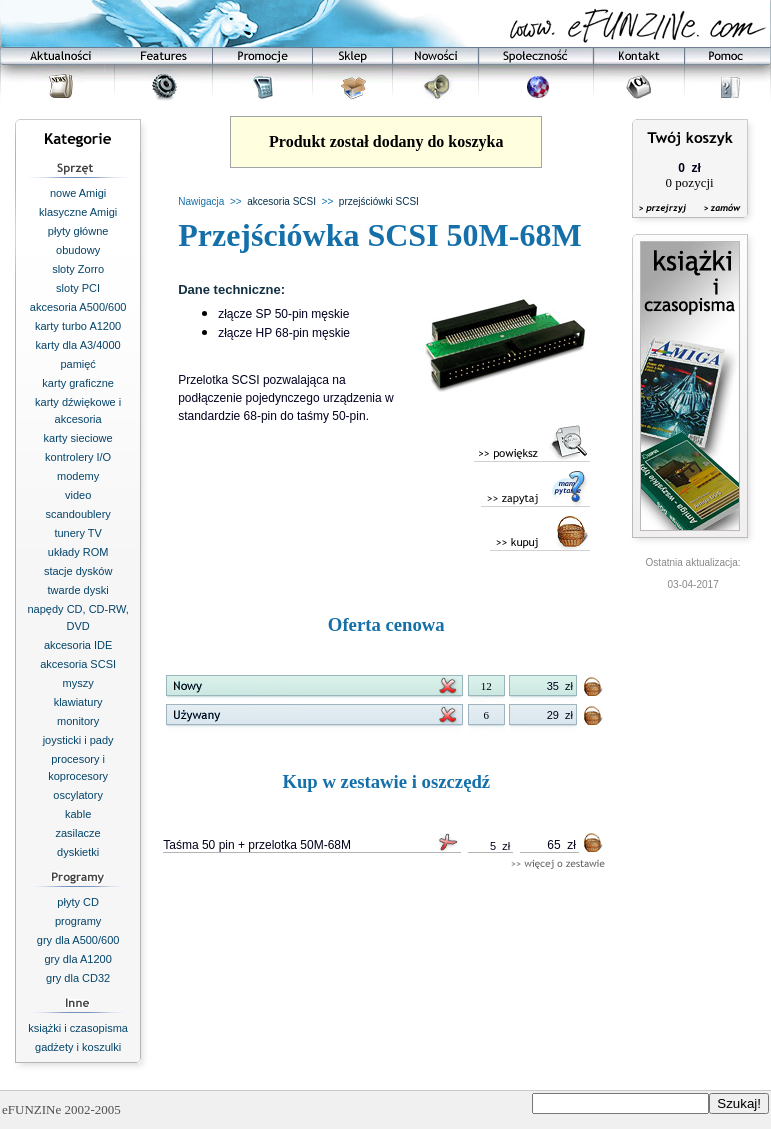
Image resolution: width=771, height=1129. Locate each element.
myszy (78, 683)
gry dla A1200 (77, 959)
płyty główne (78, 231)
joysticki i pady (78, 740)
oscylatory (78, 795)
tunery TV (78, 533)
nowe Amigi (78, 193)
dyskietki (78, 852)
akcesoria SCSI (78, 664)
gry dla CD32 (78, 978)
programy (78, 921)
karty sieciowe (78, 438)
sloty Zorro (78, 269)
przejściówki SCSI (379, 201)
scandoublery (77, 514)
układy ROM (78, 552)
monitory (78, 721)
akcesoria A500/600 (78, 307)
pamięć (77, 364)
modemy (78, 476)
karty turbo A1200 (78, 326)
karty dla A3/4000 (78, 345)
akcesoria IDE (78, 645)
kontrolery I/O (78, 457)
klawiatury (78, 702)
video (78, 495)
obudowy (78, 250)
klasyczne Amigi (78, 212)
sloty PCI (78, 288)
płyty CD (78, 902)
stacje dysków (78, 571)
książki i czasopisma (78, 1028)
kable (78, 814)
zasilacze (78, 833)
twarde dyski (78, 590)
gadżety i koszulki (78, 1047)
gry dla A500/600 (78, 940)
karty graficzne (78, 383)
